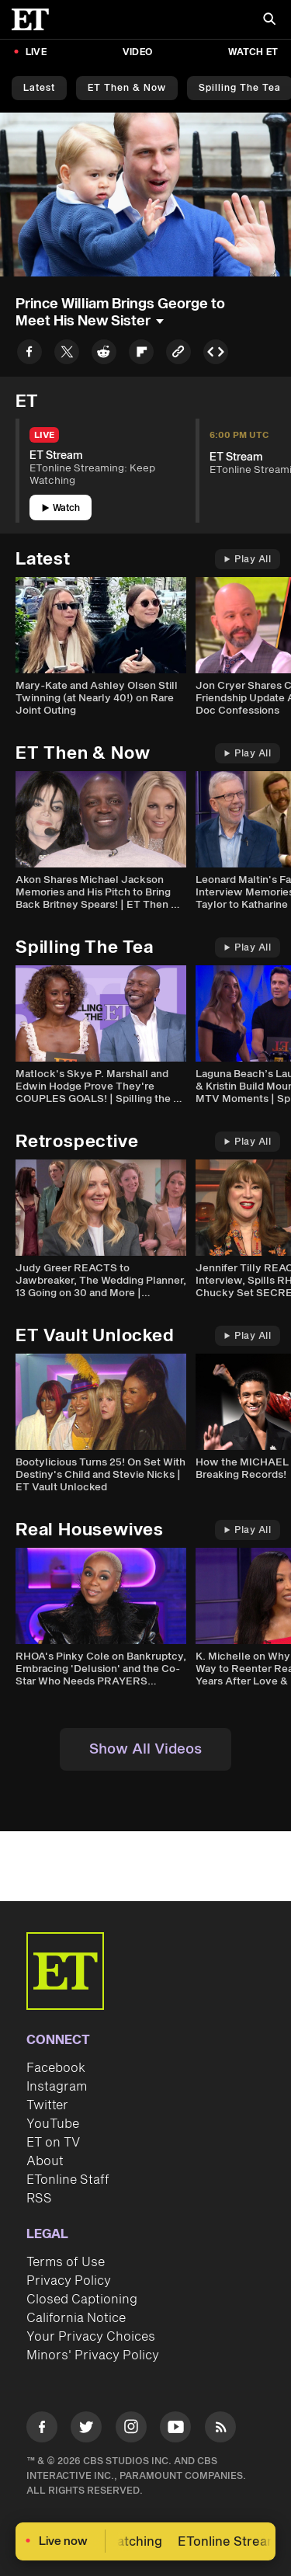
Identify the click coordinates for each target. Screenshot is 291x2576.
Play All (247, 559)
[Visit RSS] (220, 2429)
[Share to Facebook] (29, 354)
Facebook (55, 2068)
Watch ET (253, 52)
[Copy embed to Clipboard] (216, 354)
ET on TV (53, 2142)
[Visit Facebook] (41, 2429)
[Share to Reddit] (104, 354)
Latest (39, 88)
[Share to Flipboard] (141, 354)
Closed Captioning (81, 2299)
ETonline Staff (67, 2180)
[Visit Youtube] (175, 2429)
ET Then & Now (127, 88)
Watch (61, 508)
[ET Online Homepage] (35, 19)
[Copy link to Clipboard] (178, 354)
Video (137, 52)
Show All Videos (145, 1749)
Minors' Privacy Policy (92, 2355)
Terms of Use (65, 2262)
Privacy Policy (68, 2281)
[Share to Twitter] (67, 354)
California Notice (76, 2318)
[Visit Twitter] (86, 2429)
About (45, 2161)
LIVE (36, 52)
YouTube (52, 2124)
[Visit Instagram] (131, 2429)
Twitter (47, 2105)
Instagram (56, 2086)
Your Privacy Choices (90, 2336)
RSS (39, 2198)
